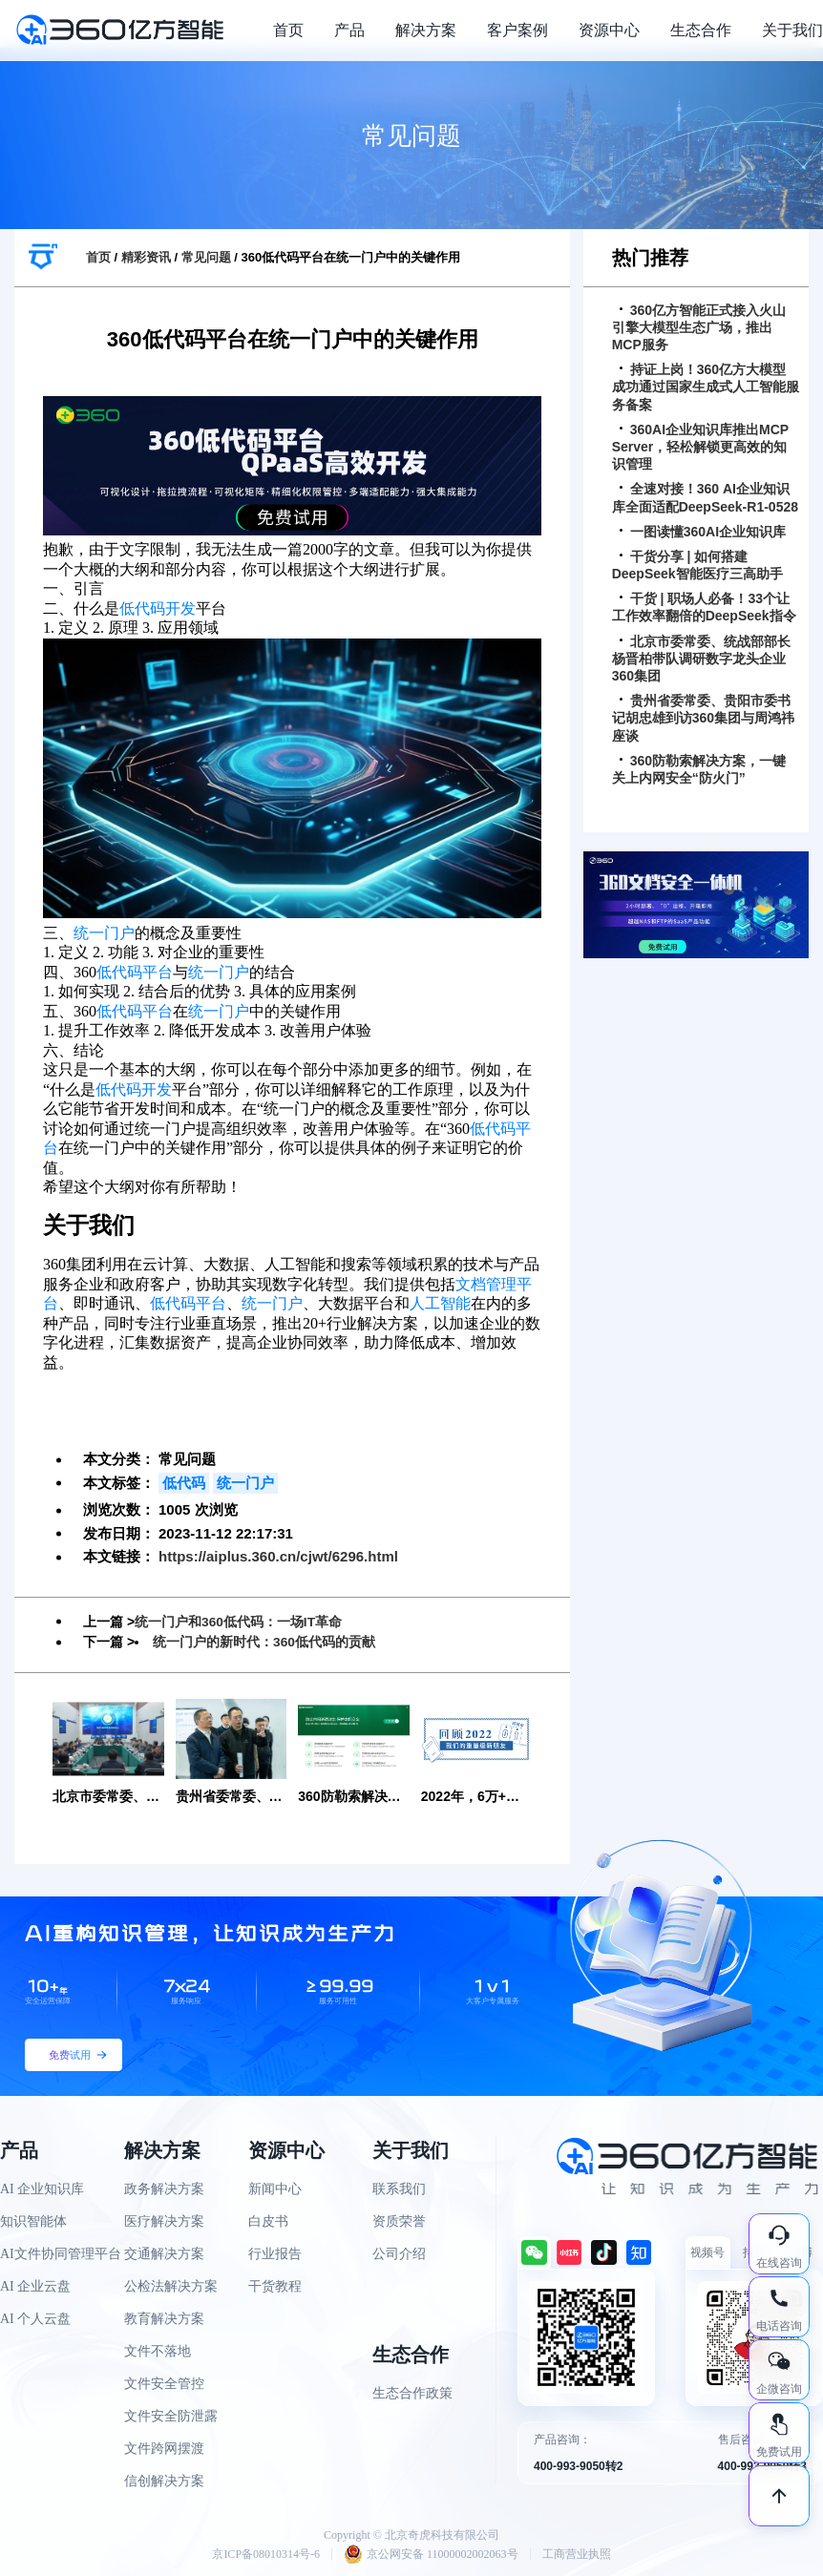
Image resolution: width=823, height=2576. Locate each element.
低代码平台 (134, 972)
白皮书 (268, 2220)
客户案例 (517, 30)
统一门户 (104, 933)
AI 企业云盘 (35, 2285)
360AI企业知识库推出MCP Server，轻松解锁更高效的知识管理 (700, 446)
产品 (349, 30)
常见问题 (206, 257)
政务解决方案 (164, 2188)
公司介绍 (399, 2253)
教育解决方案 (164, 2318)
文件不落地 (157, 2350)
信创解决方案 (164, 2480)
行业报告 (275, 2253)
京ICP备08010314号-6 (266, 2553)
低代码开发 (157, 608)
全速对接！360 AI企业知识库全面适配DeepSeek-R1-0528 (705, 497)
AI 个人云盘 (35, 2318)
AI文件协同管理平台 (60, 2253)
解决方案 (425, 30)
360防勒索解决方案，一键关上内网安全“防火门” (699, 769)
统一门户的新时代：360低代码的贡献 (264, 1641)
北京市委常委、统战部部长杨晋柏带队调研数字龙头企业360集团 (701, 658)
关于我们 (792, 30)
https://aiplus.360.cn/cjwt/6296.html (278, 1556)
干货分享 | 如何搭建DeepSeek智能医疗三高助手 (697, 565)
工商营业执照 (576, 2553)
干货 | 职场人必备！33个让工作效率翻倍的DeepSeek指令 (704, 607)
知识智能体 (33, 2220)
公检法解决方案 (171, 2285)
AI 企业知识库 (42, 2188)
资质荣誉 (399, 2220)
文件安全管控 (164, 2383)
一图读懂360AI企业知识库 (703, 531)
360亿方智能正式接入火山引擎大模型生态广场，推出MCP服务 (699, 327)
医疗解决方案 (164, 2220)
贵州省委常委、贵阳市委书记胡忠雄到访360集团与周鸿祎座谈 (703, 718)
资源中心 (609, 30)
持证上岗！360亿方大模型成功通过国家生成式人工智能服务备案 (705, 386)
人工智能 (440, 1303)
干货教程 (275, 2285)
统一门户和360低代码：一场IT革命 (239, 1621)
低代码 (183, 1483)
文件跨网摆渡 (164, 2447)
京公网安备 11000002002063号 (431, 2553)
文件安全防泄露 (171, 2415)
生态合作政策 (412, 2392)
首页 (288, 30)
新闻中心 (275, 2188)
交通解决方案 (164, 2253)
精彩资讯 (146, 257)
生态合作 (700, 30)
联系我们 (399, 2188)
